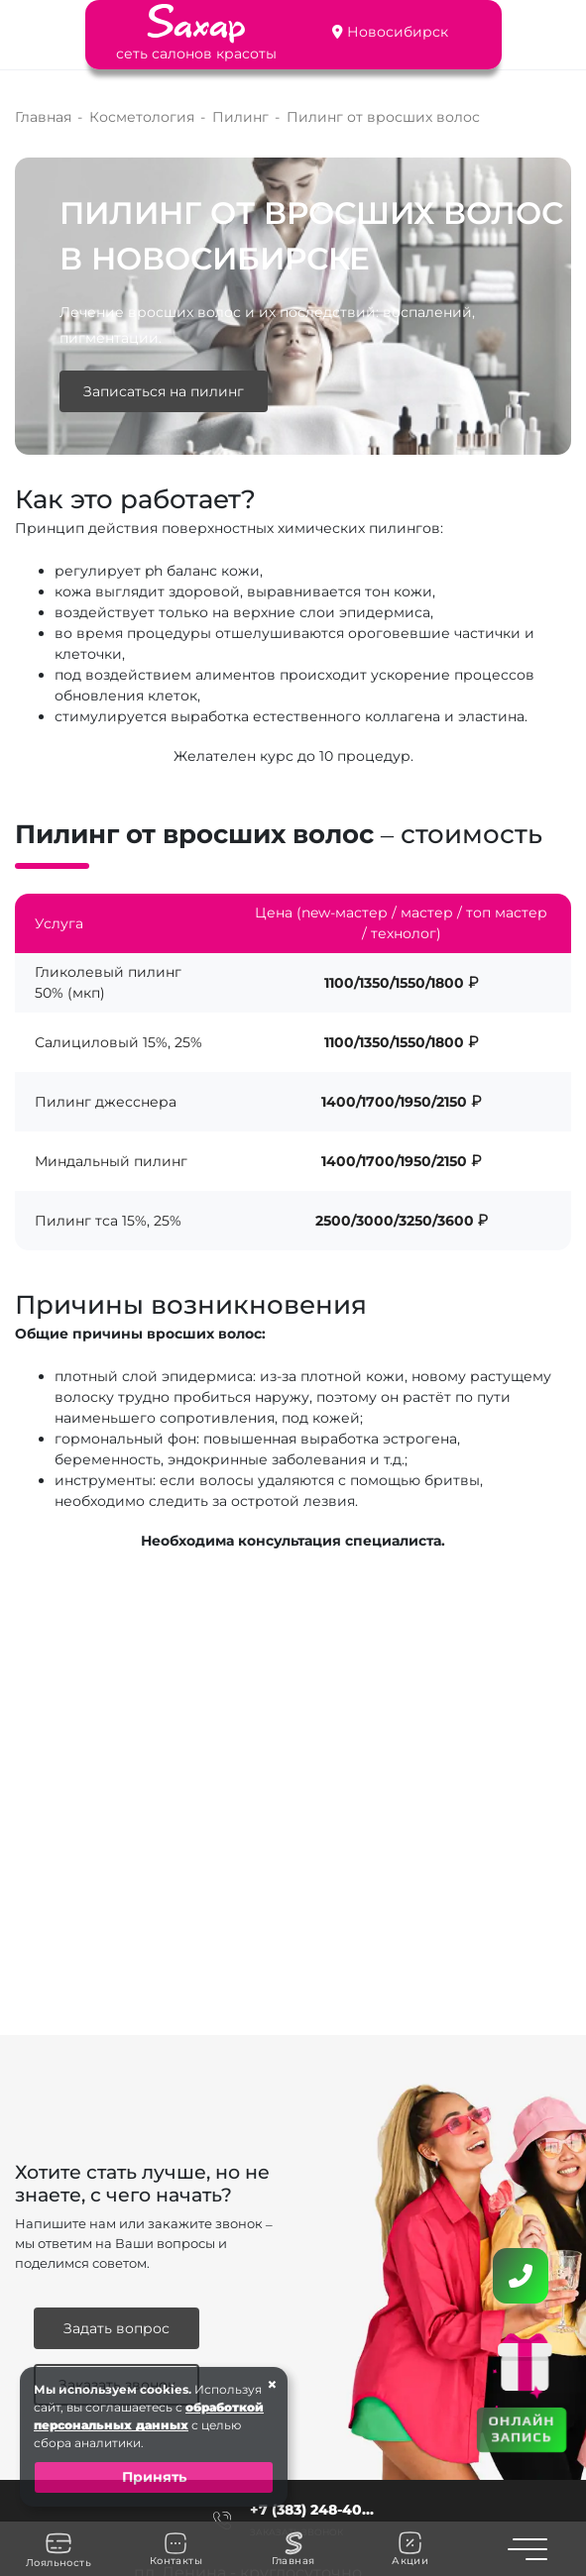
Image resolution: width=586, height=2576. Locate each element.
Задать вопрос (116, 2328)
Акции (410, 2548)
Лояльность (58, 2549)
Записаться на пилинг (163, 391)
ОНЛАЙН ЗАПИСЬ (521, 2429)
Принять (154, 2477)
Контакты (176, 2549)
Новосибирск (397, 32)
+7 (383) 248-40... (312, 2510)
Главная (293, 2549)
